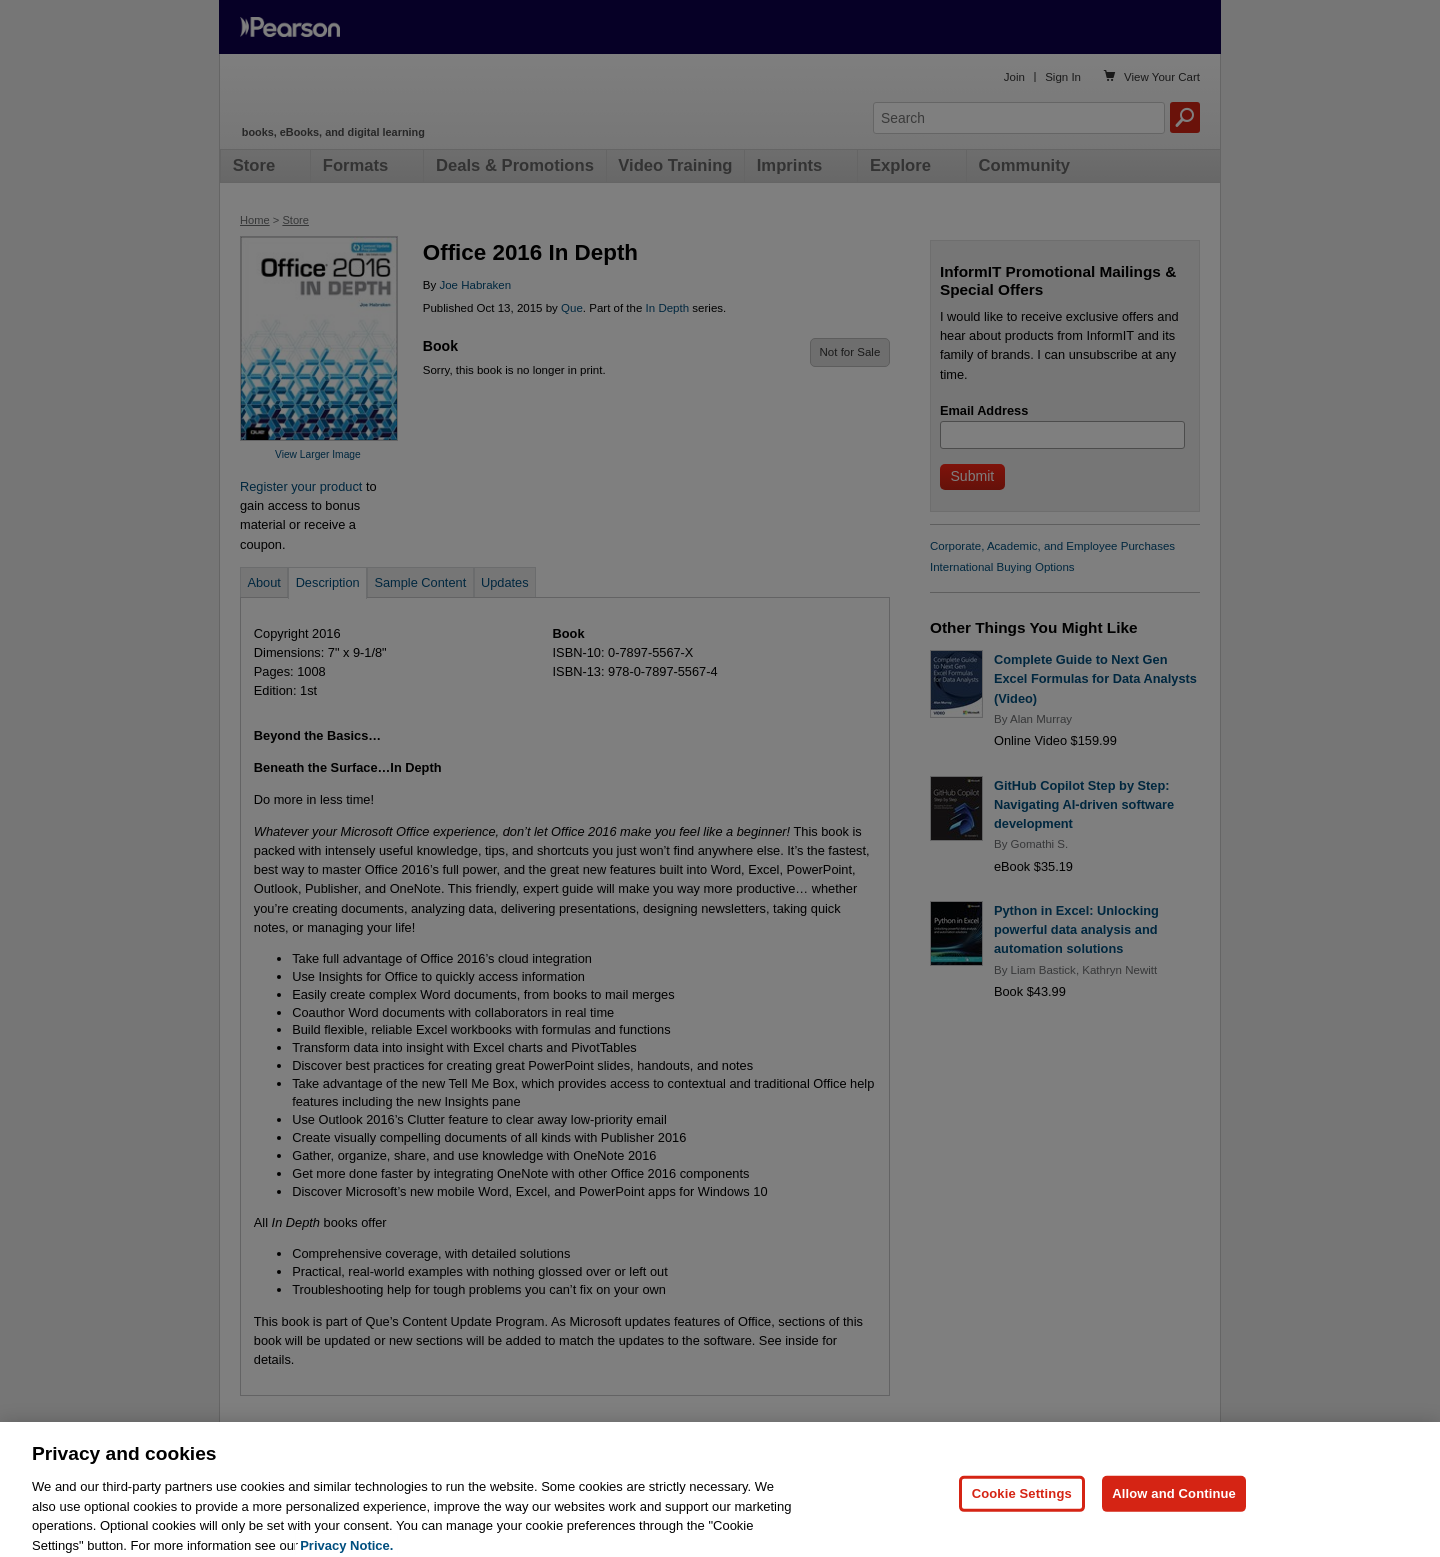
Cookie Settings (1022, 1516)
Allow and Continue (1174, 1516)
